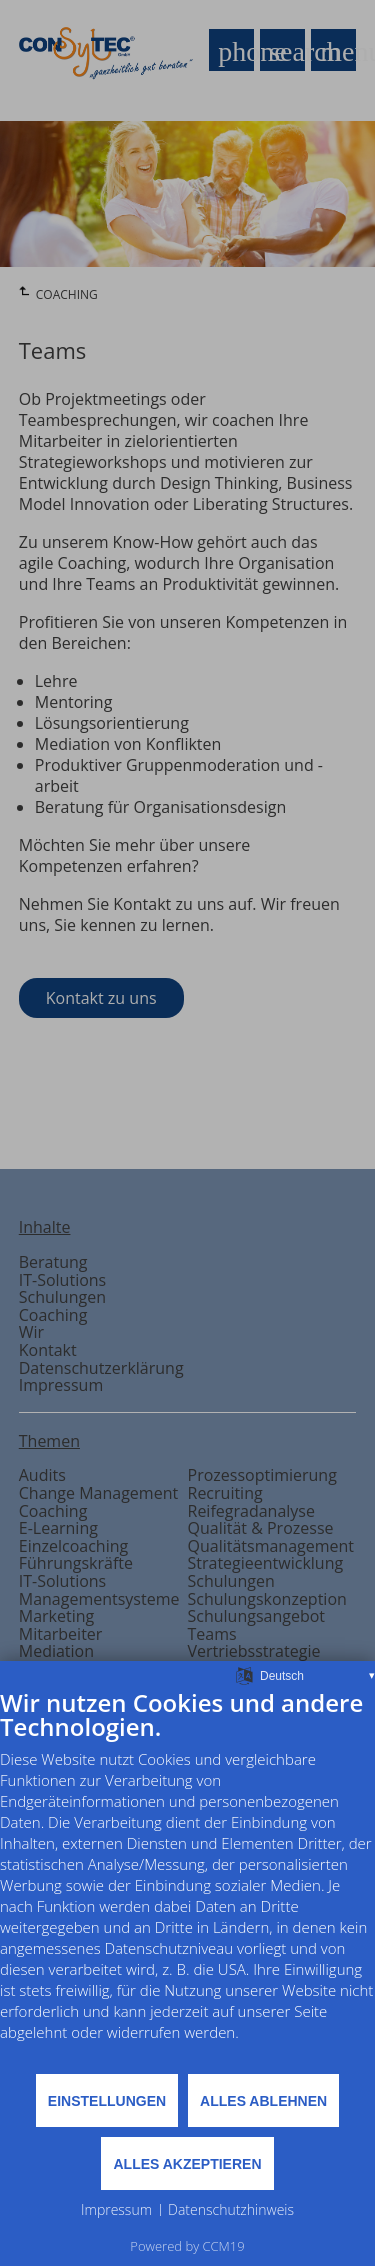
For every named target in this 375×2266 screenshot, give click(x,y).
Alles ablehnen (263, 2101)
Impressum (116, 2209)
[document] (187, 1880)
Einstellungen (107, 2101)
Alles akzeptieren (187, 2164)
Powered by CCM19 (187, 2246)
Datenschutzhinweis (231, 2209)
